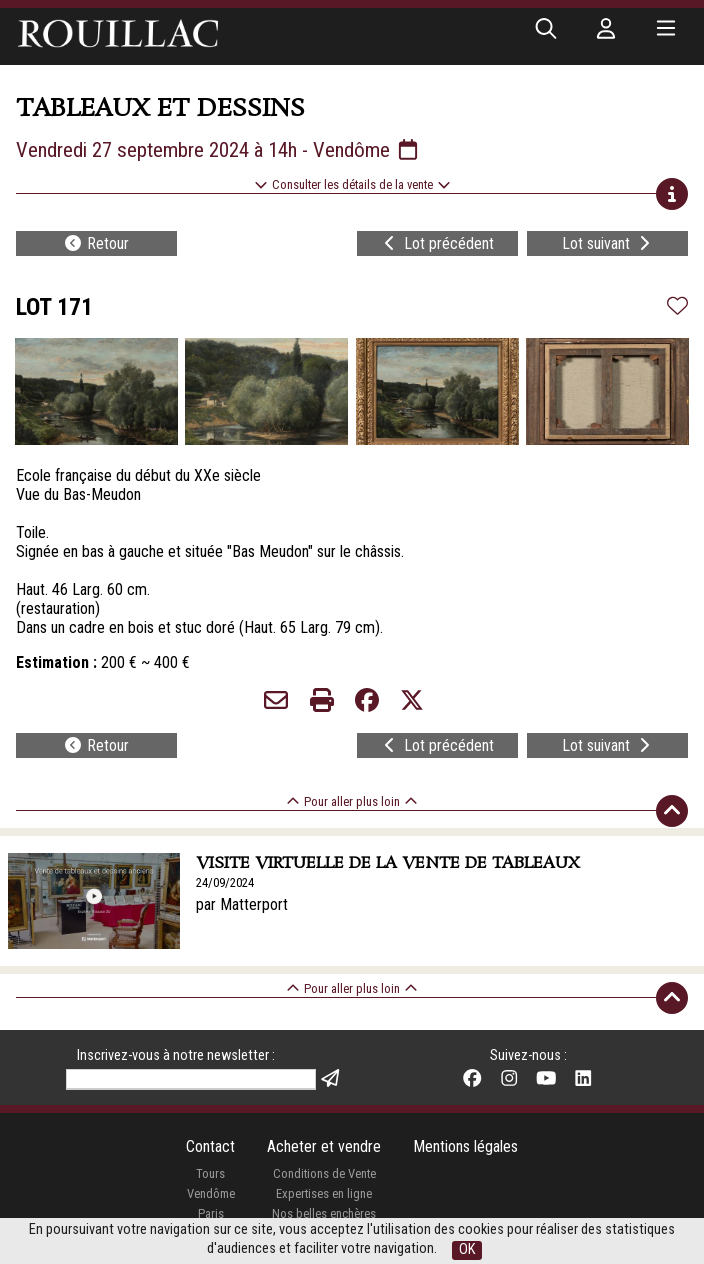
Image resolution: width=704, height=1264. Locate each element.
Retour (96, 243)
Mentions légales (465, 1146)
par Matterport (242, 904)
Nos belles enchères (324, 1213)
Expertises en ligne (324, 1193)
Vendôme (211, 1193)
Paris (211, 1213)
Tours (210, 1173)
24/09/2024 (225, 882)
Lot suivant (608, 243)
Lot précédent (437, 243)
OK (467, 1249)
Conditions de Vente (324, 1173)
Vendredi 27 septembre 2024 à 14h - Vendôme (218, 150)
